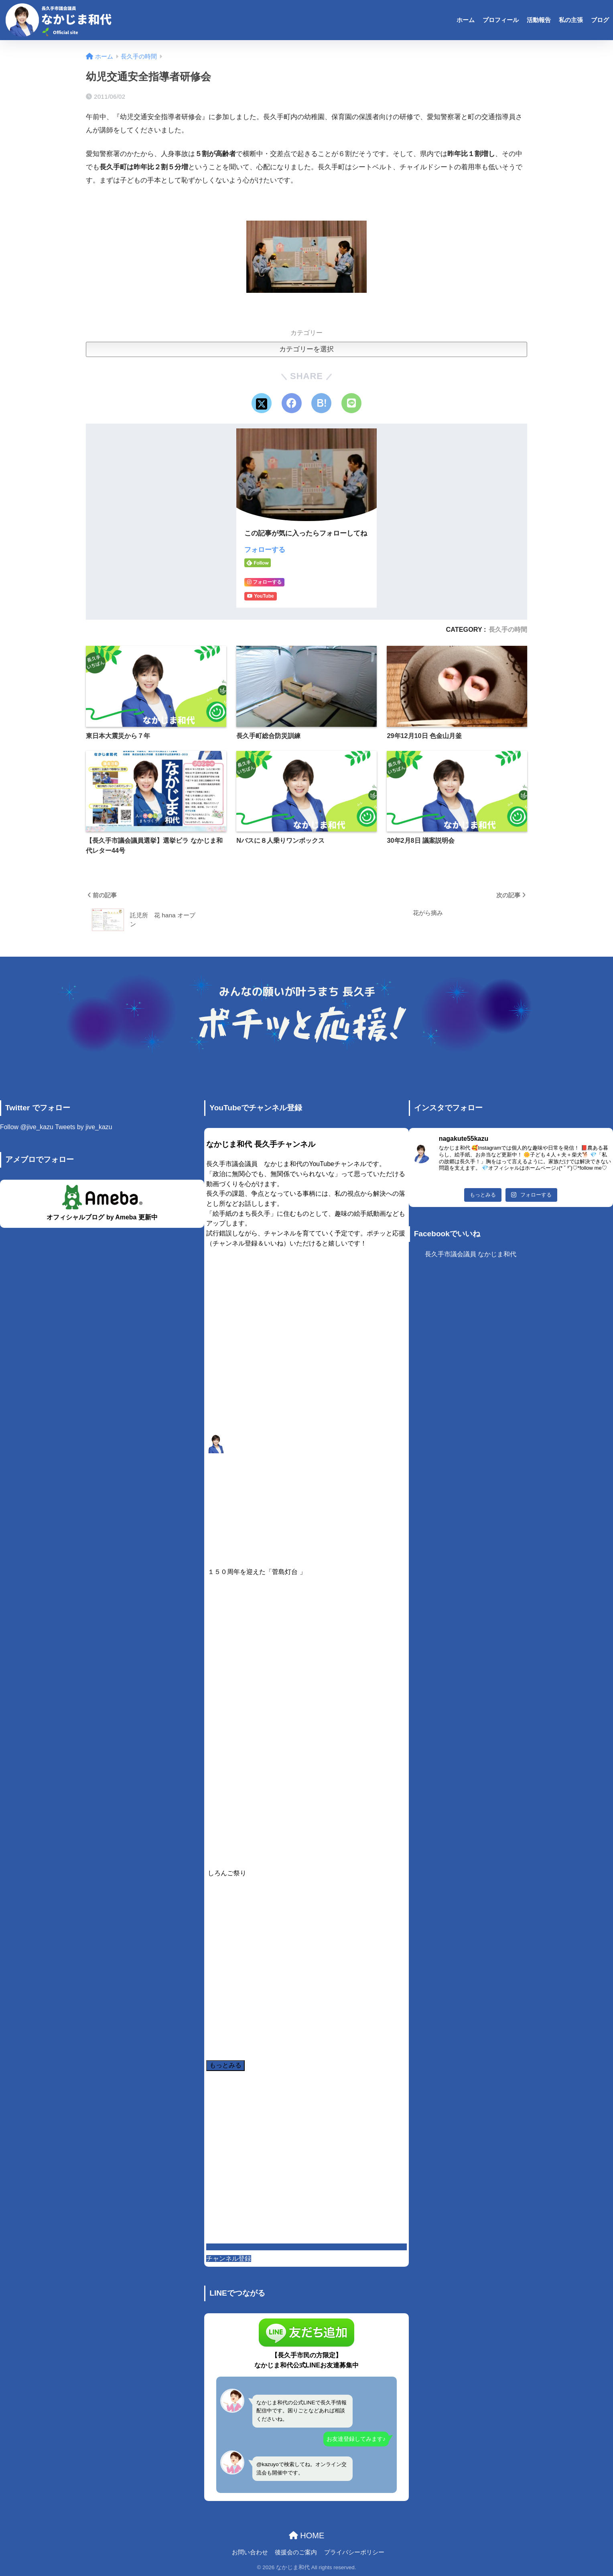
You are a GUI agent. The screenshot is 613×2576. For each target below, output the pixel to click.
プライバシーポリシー (354, 2552)
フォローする (264, 550)
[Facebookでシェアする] (292, 403)
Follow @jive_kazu (26, 1127)
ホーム (466, 19)
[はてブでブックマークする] (321, 403)
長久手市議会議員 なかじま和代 (470, 1254)
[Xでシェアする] (262, 403)
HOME (307, 2535)
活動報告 (539, 19)
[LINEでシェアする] (351, 403)
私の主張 (571, 19)
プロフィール (501, 19)
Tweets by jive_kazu (83, 1127)
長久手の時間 (508, 629)
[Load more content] (225, 2065)
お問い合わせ (250, 2552)
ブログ (600, 19)
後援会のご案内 (296, 2552)
